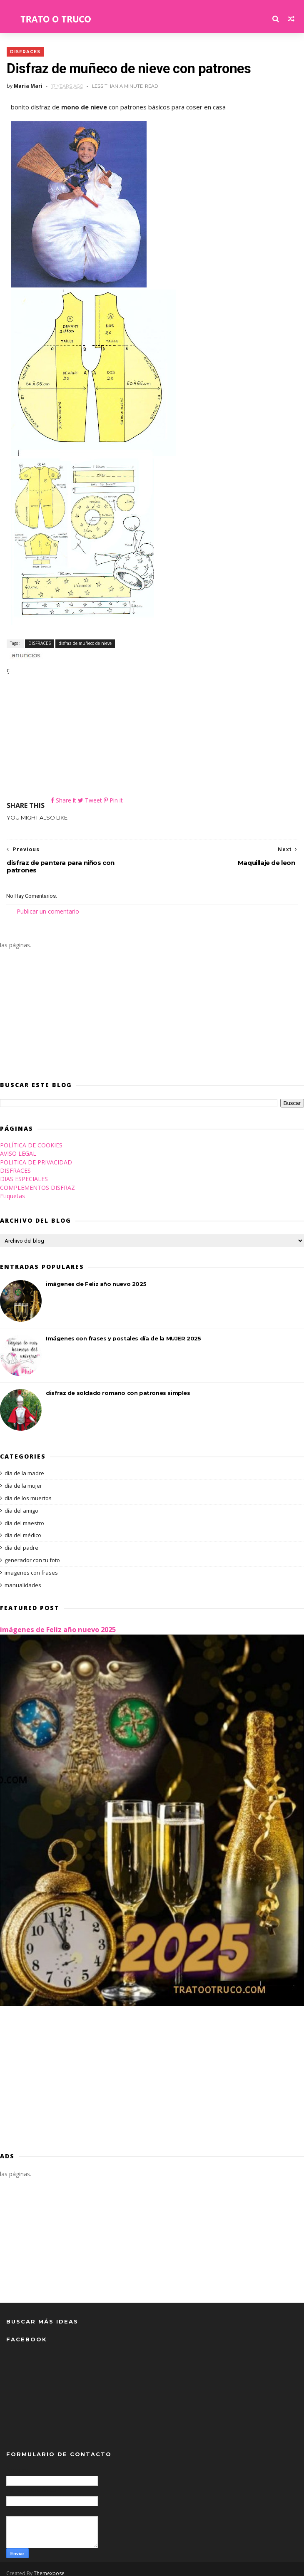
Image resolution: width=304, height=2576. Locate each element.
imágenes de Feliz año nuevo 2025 (96, 1276)
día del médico (23, 1528)
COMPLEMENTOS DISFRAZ (37, 1180)
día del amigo (21, 1503)
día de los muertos (28, 1491)
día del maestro (24, 1515)
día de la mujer (23, 1478)
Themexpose (49, 2565)
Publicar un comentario (48, 904)
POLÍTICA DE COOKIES (31, 1138)
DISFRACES (25, 51)
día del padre (21, 1540)
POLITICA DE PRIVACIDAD (36, 1155)
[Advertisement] (152, 737)
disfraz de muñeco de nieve (84, 643)
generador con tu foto (32, 1553)
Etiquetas (12, 1189)
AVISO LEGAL (18, 1146)
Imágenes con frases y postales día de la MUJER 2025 (123, 1331)
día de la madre (24, 1466)
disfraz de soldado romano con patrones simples (118, 1385)
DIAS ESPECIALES (24, 1172)
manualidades (23, 1577)
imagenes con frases (31, 1565)
